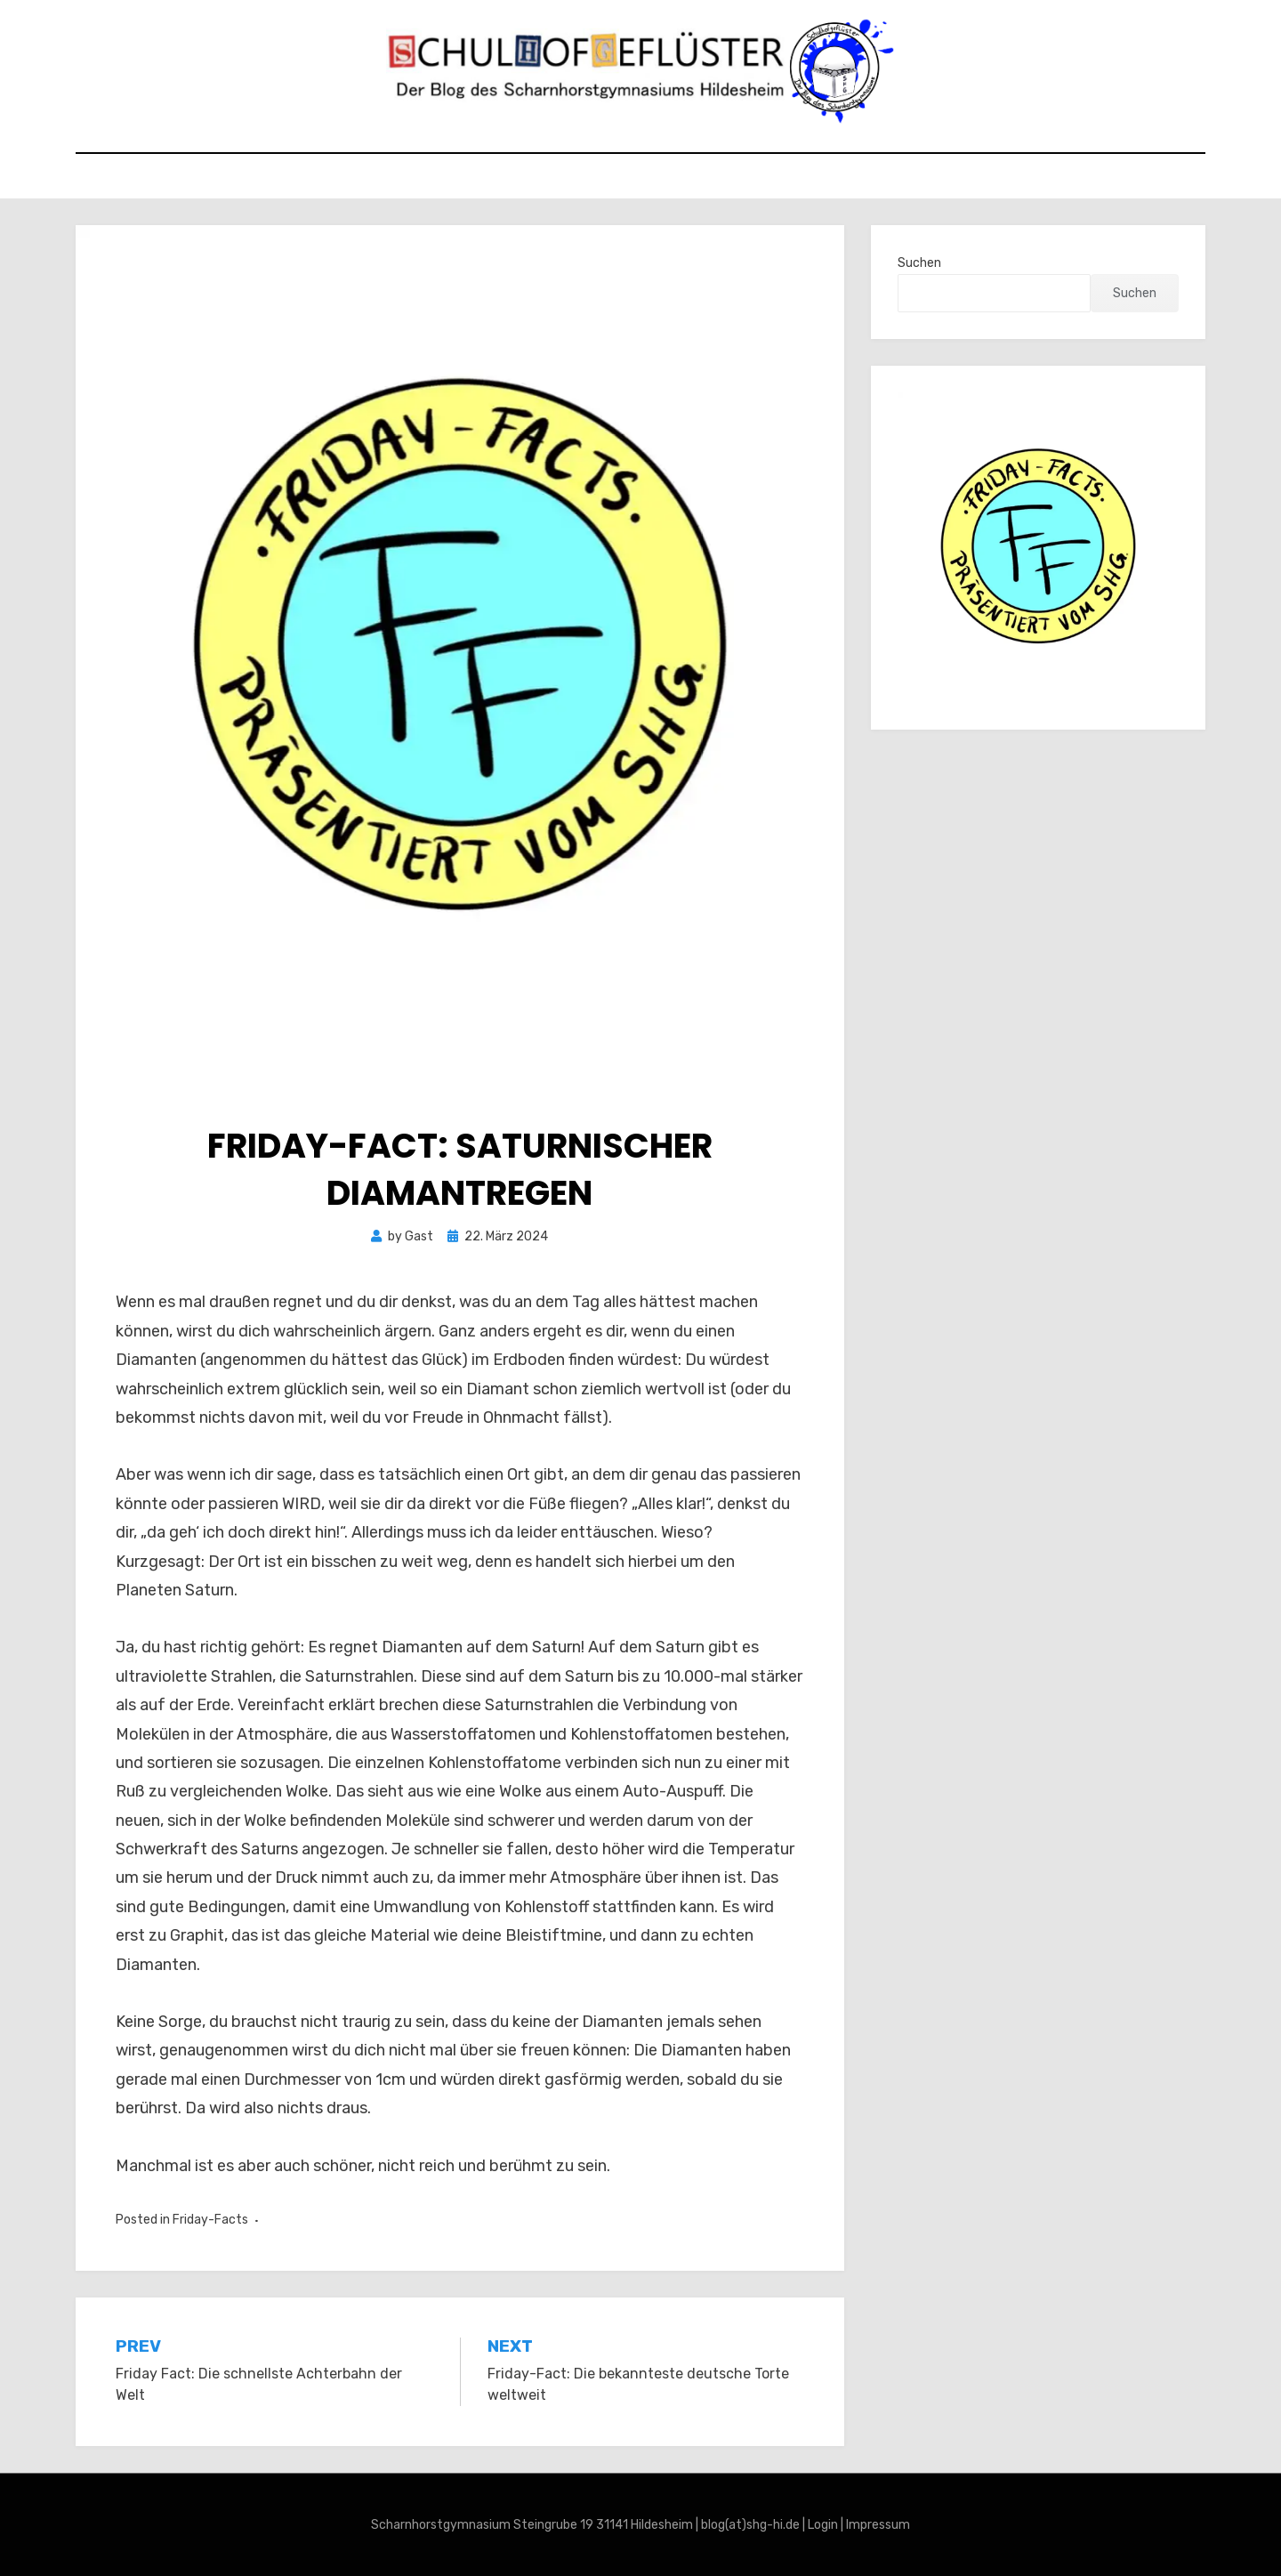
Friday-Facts (210, 2219)
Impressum (878, 2524)
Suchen (919, 263)
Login (823, 2524)
